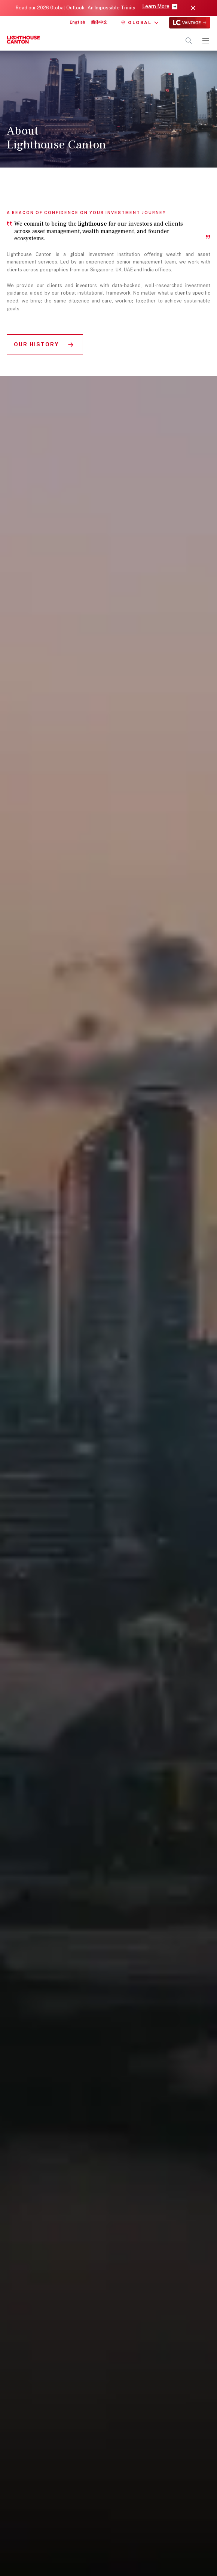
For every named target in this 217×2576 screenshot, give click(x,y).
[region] (108, 1284)
